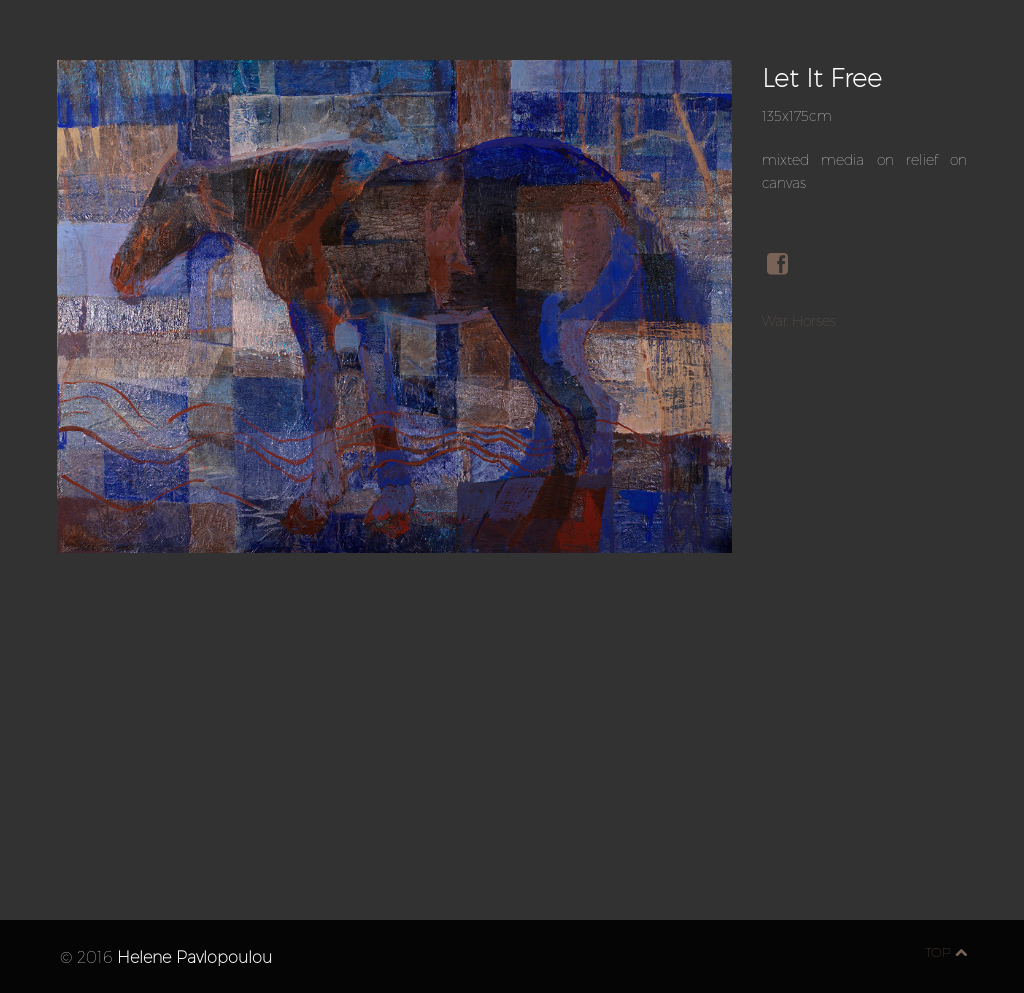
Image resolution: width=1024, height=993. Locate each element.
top (946, 952)
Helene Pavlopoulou (194, 956)
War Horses (799, 320)
